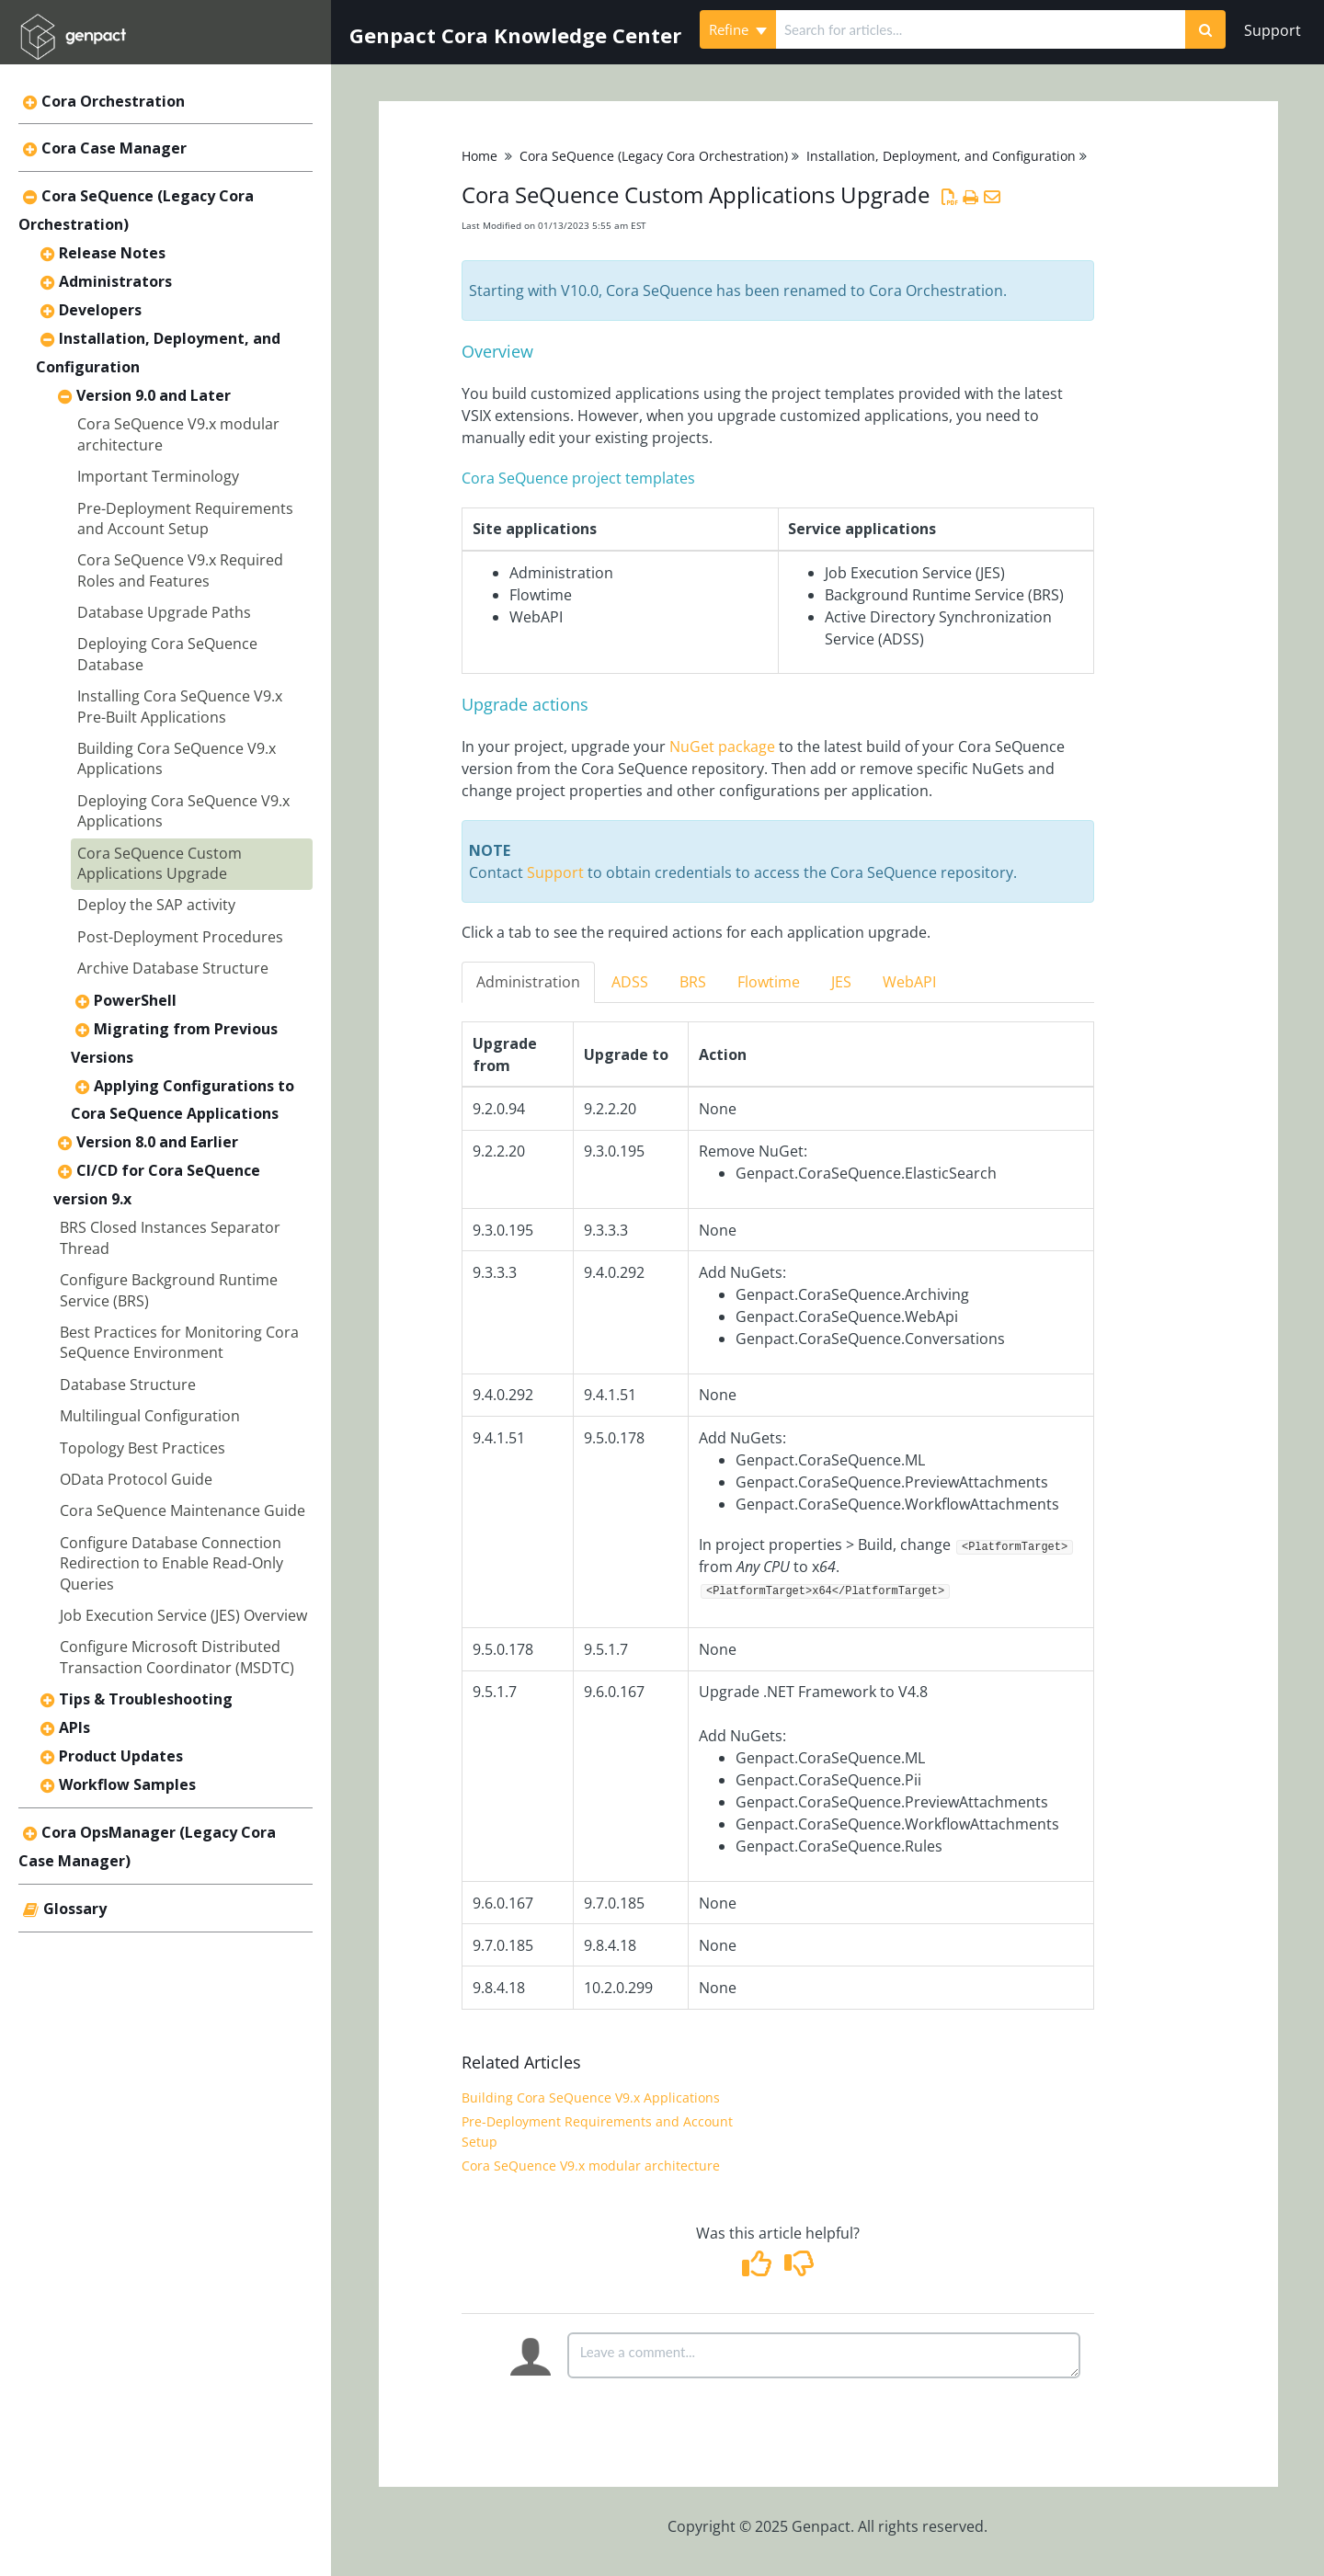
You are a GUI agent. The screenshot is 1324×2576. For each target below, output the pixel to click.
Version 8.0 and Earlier (157, 1142)
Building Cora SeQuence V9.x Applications (591, 2097)
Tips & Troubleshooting (146, 1699)
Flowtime (768, 982)
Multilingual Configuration (150, 1416)
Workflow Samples (127, 1784)
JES (841, 982)
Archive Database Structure (172, 968)
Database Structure (128, 1384)
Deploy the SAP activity (156, 905)
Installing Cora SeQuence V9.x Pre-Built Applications (179, 706)
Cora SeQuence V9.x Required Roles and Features (180, 570)
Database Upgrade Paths (164, 612)
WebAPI (909, 982)
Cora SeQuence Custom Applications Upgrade (159, 863)
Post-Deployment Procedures (180, 937)
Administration (528, 982)
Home (479, 156)
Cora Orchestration (113, 101)
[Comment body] (823, 2355)
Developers (100, 310)
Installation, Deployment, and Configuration (941, 156)
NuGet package (722, 746)
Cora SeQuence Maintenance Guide (182, 1510)
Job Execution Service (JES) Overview (183, 1615)
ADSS (629, 982)
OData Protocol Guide (136, 1479)
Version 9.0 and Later (153, 395)
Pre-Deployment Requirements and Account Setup (185, 518)
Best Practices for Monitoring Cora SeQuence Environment (179, 1342)
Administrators (115, 281)
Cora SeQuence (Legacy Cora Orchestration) (653, 156)
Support (1272, 30)
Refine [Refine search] (738, 29)
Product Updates (121, 1756)
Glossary (75, 1908)
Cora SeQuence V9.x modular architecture (591, 2165)
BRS (692, 982)
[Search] (1205, 29)
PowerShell (135, 1000)
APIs (74, 1727)
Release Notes (112, 253)
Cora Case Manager (114, 148)
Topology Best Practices (142, 1448)
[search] (980, 29)
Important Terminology (158, 476)
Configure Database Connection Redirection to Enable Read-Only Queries (171, 1563)
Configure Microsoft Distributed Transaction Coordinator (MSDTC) (177, 1656)
